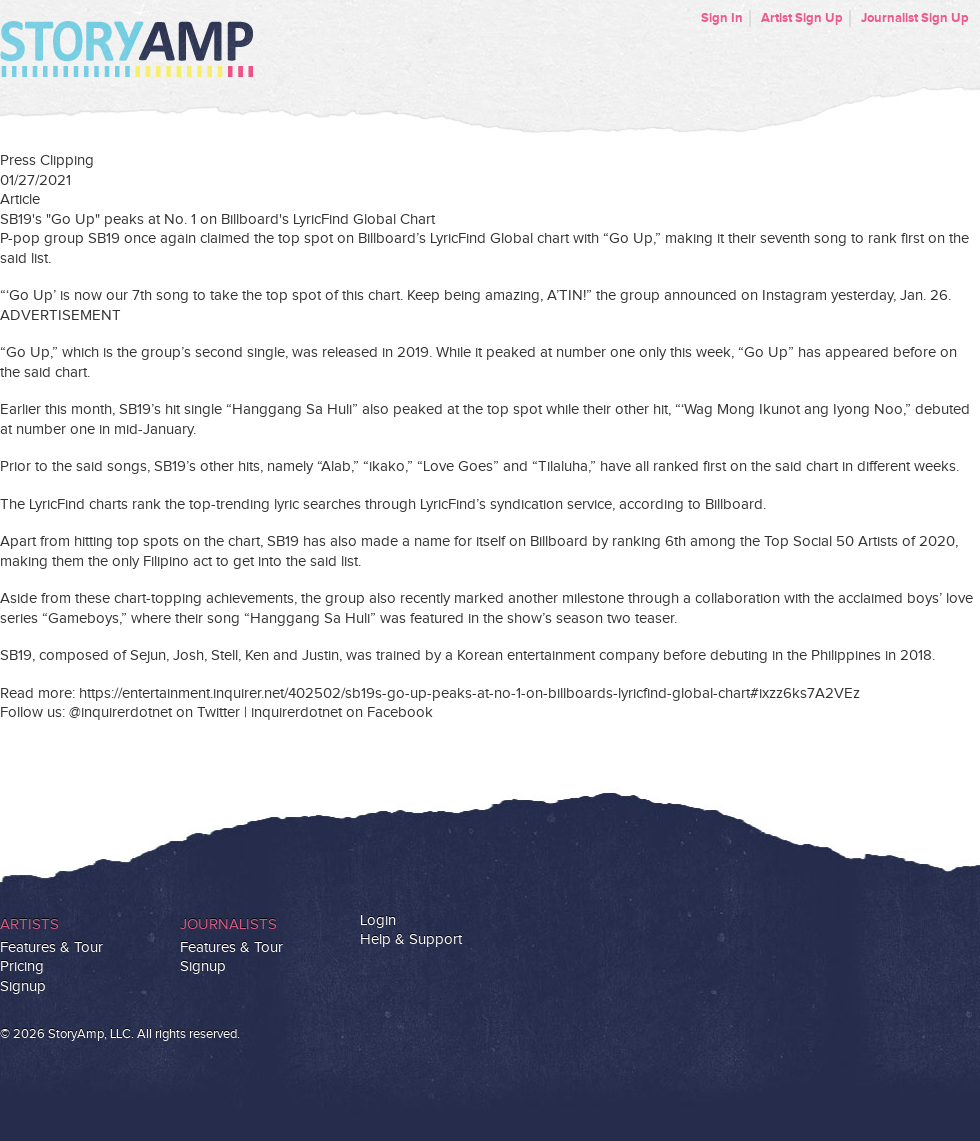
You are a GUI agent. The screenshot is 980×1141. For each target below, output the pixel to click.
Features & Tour (51, 947)
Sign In (722, 18)
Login (378, 920)
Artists (29, 924)
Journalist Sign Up (915, 18)
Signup (23, 986)
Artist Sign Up (802, 18)
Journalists (228, 924)
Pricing (22, 966)
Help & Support (411, 939)
